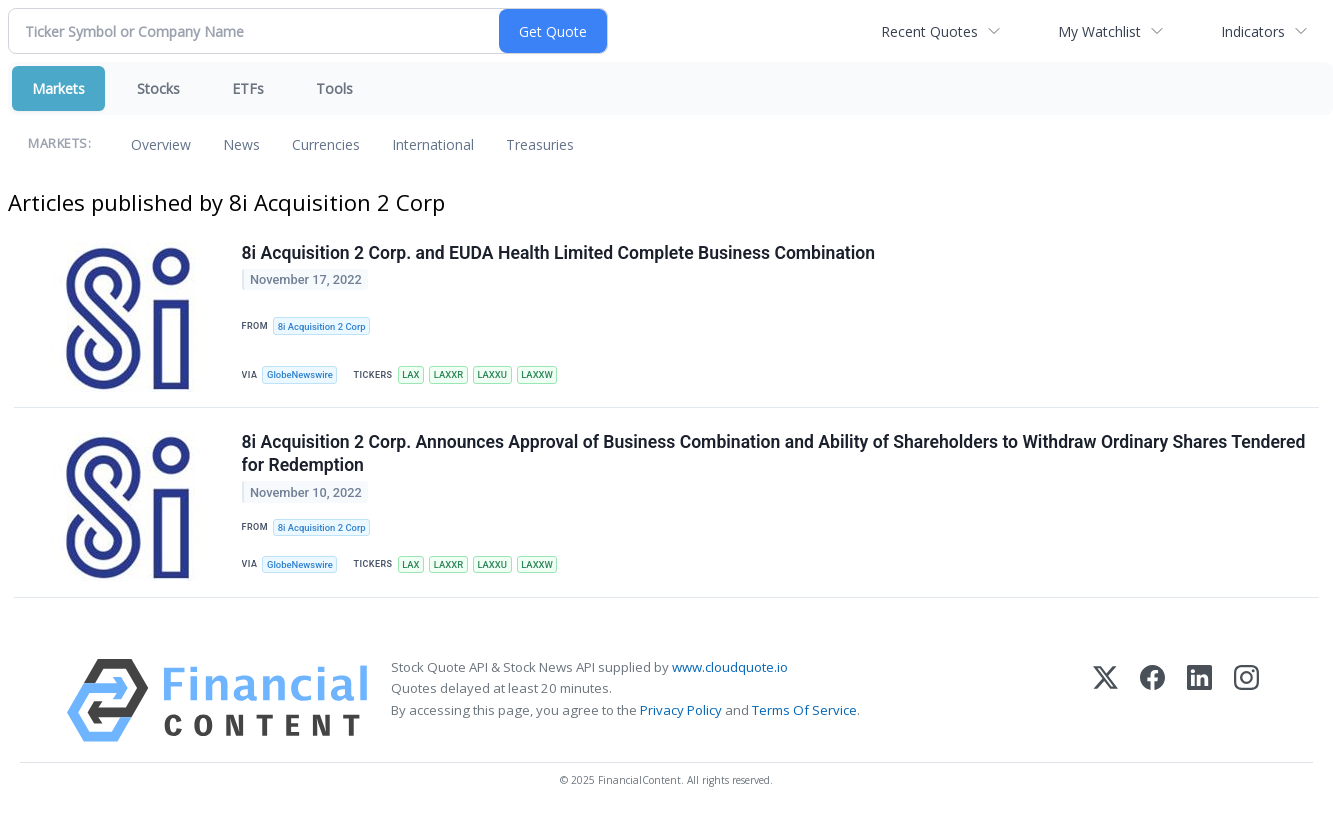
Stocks (158, 88)
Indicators (1253, 31)
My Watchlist (1099, 31)
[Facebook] (1152, 703)
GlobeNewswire (301, 375)
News (241, 144)
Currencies (326, 144)
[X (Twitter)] (1105, 703)
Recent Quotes (929, 31)
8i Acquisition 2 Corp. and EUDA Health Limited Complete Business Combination (559, 253)
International (433, 144)
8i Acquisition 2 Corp (322, 326)
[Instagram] (1246, 703)
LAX (413, 375)
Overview (161, 144)
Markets (58, 88)
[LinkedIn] (1199, 703)
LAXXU (496, 375)
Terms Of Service (804, 712)
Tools (334, 88)
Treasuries (540, 144)
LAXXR (452, 375)
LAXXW (542, 375)
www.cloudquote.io (730, 670)
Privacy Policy (681, 712)
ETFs (248, 88)
